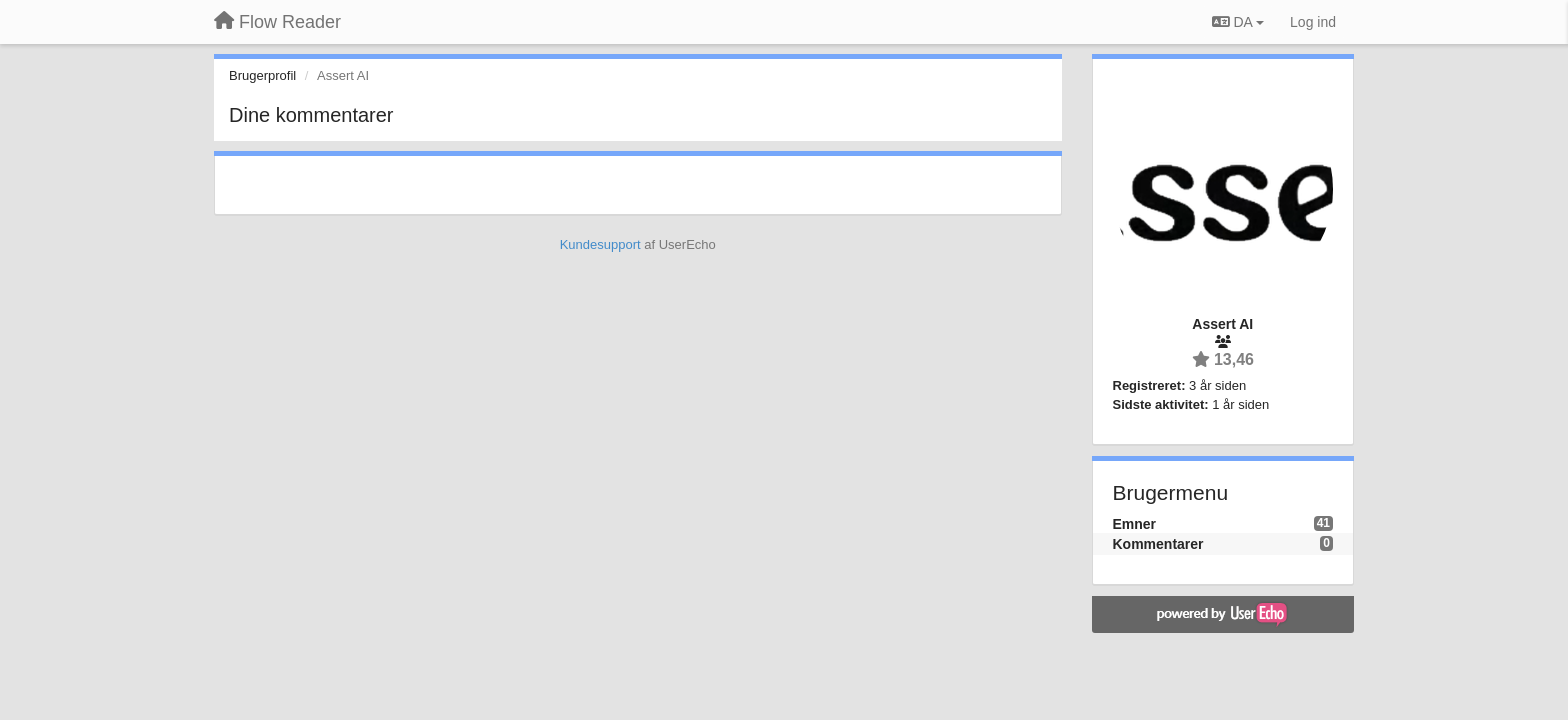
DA (1238, 22)
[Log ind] (1313, 22)
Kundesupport (600, 244)
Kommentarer (1158, 544)
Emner (1135, 524)
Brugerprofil (262, 75)
